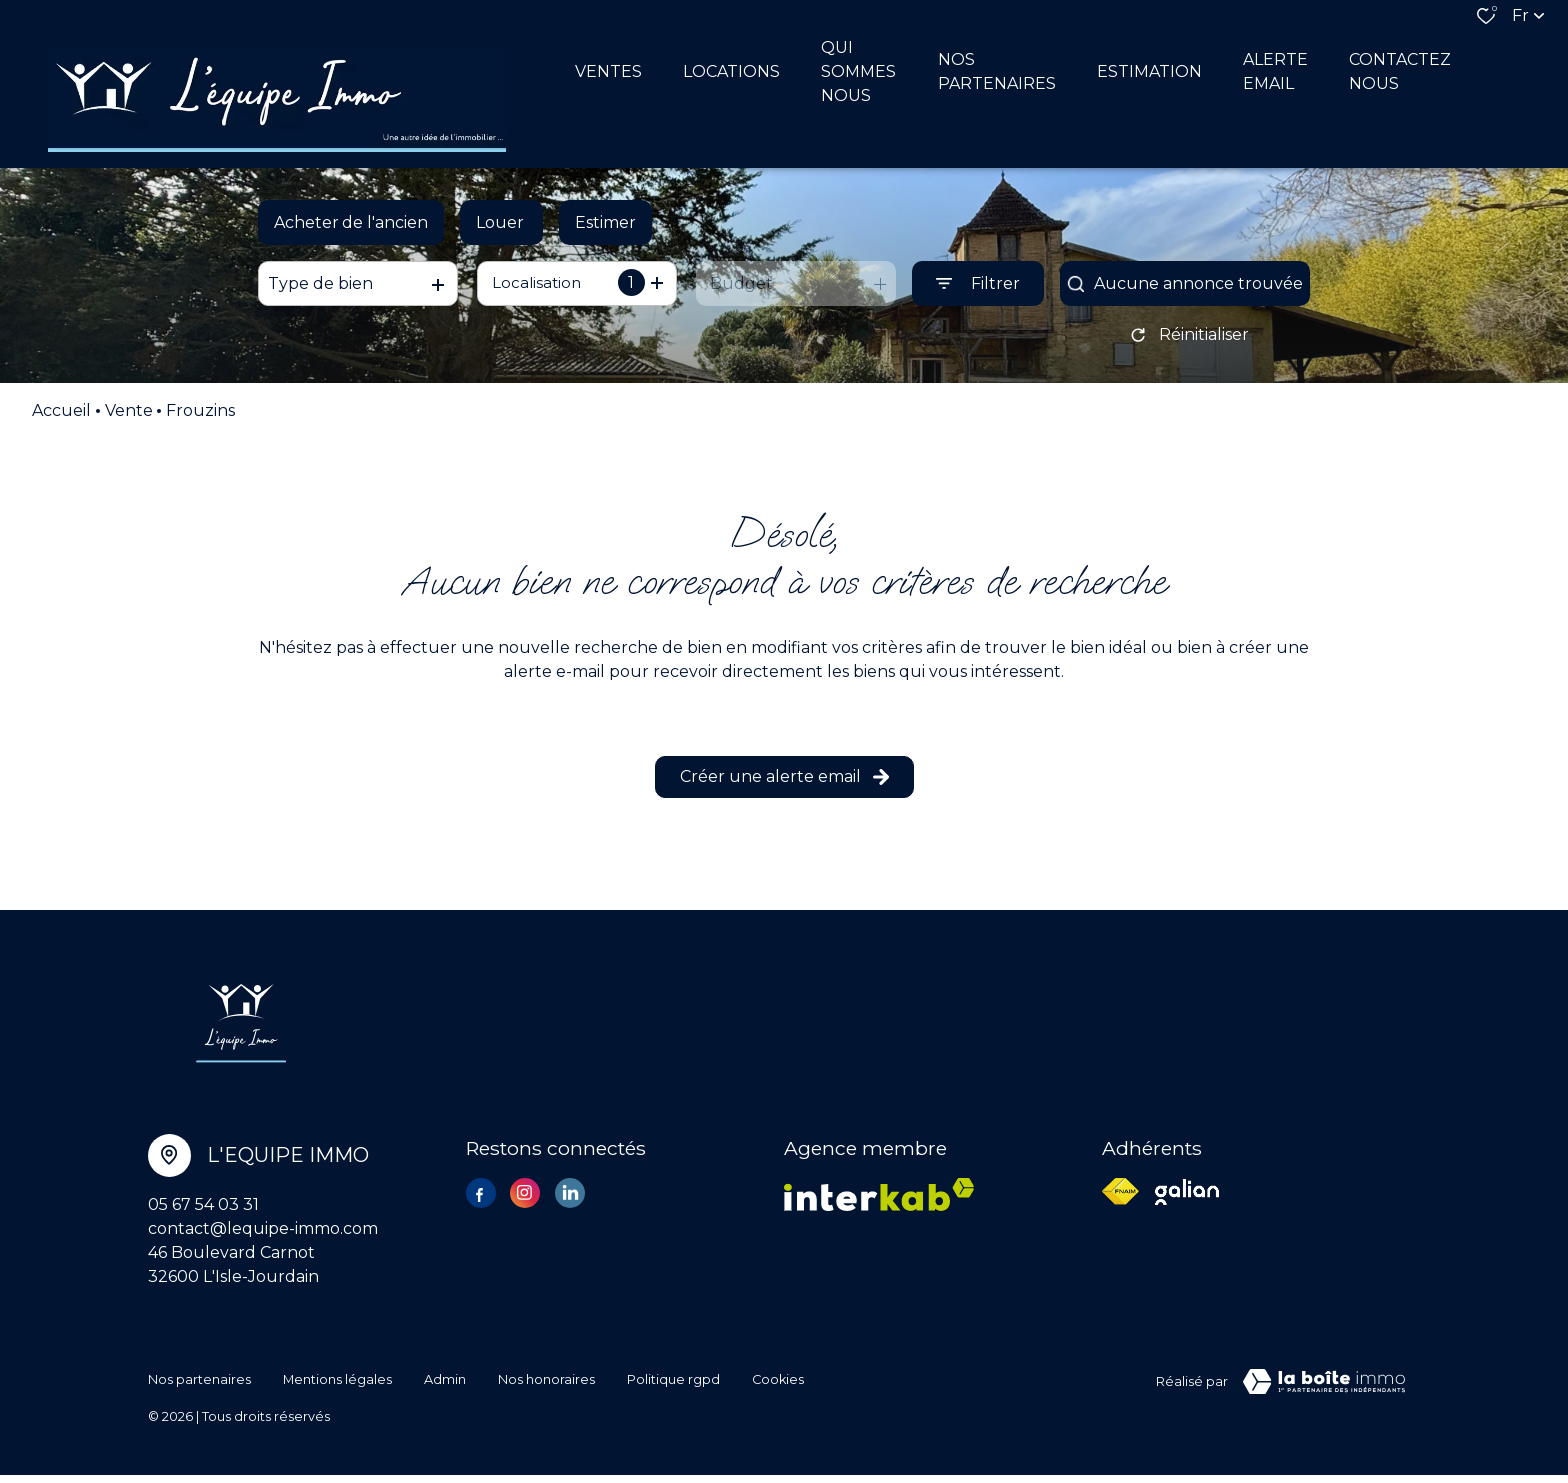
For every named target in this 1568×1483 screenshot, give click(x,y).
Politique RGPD (673, 1389)
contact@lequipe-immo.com (263, 1239)
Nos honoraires (546, 1389)
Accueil (61, 422)
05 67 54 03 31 (203, 1215)
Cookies (778, 1389)
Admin (445, 1389)
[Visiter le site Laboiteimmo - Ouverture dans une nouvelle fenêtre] (1324, 1393)
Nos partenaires (199, 1389)
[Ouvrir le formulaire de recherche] (978, 288)
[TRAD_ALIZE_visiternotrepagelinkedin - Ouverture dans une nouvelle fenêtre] (570, 1204)
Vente (129, 422)
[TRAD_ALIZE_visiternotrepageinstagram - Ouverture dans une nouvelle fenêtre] (525, 1204)
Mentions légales (337, 1389)
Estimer (605, 226)
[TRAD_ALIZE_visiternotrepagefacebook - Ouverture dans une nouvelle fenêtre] (481, 1207)
